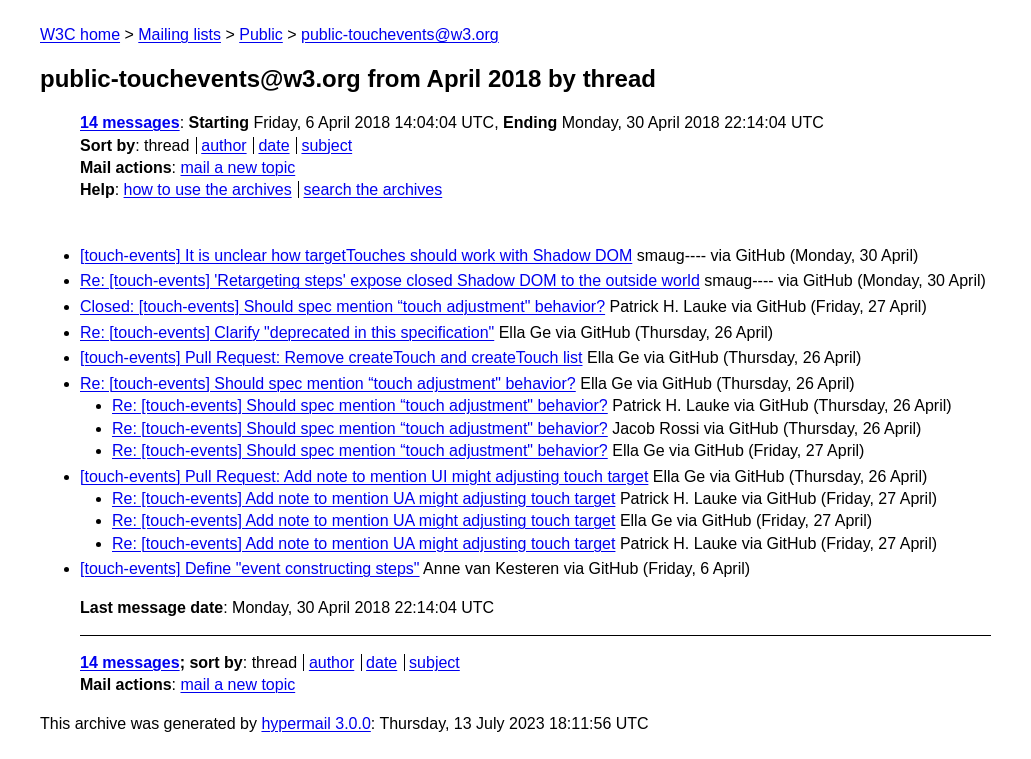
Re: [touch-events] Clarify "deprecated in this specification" (287, 332)
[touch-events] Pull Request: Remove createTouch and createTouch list (331, 357)
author (223, 145)
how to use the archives (208, 189)
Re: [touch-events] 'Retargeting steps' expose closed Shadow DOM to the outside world (390, 280)
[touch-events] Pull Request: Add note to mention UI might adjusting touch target (364, 476)
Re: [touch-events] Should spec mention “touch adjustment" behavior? (328, 383)
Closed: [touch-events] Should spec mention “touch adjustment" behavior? (342, 306)
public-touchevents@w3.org (400, 34)
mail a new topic (237, 167)
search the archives (373, 189)
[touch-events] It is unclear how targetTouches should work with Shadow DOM (356, 255)
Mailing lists (179, 34)
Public (261, 34)
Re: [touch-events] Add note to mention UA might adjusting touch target (363, 498)
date (273, 145)
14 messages (130, 122)
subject (326, 145)
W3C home (80, 34)
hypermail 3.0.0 (315, 723)
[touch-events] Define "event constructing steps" (250, 568)
